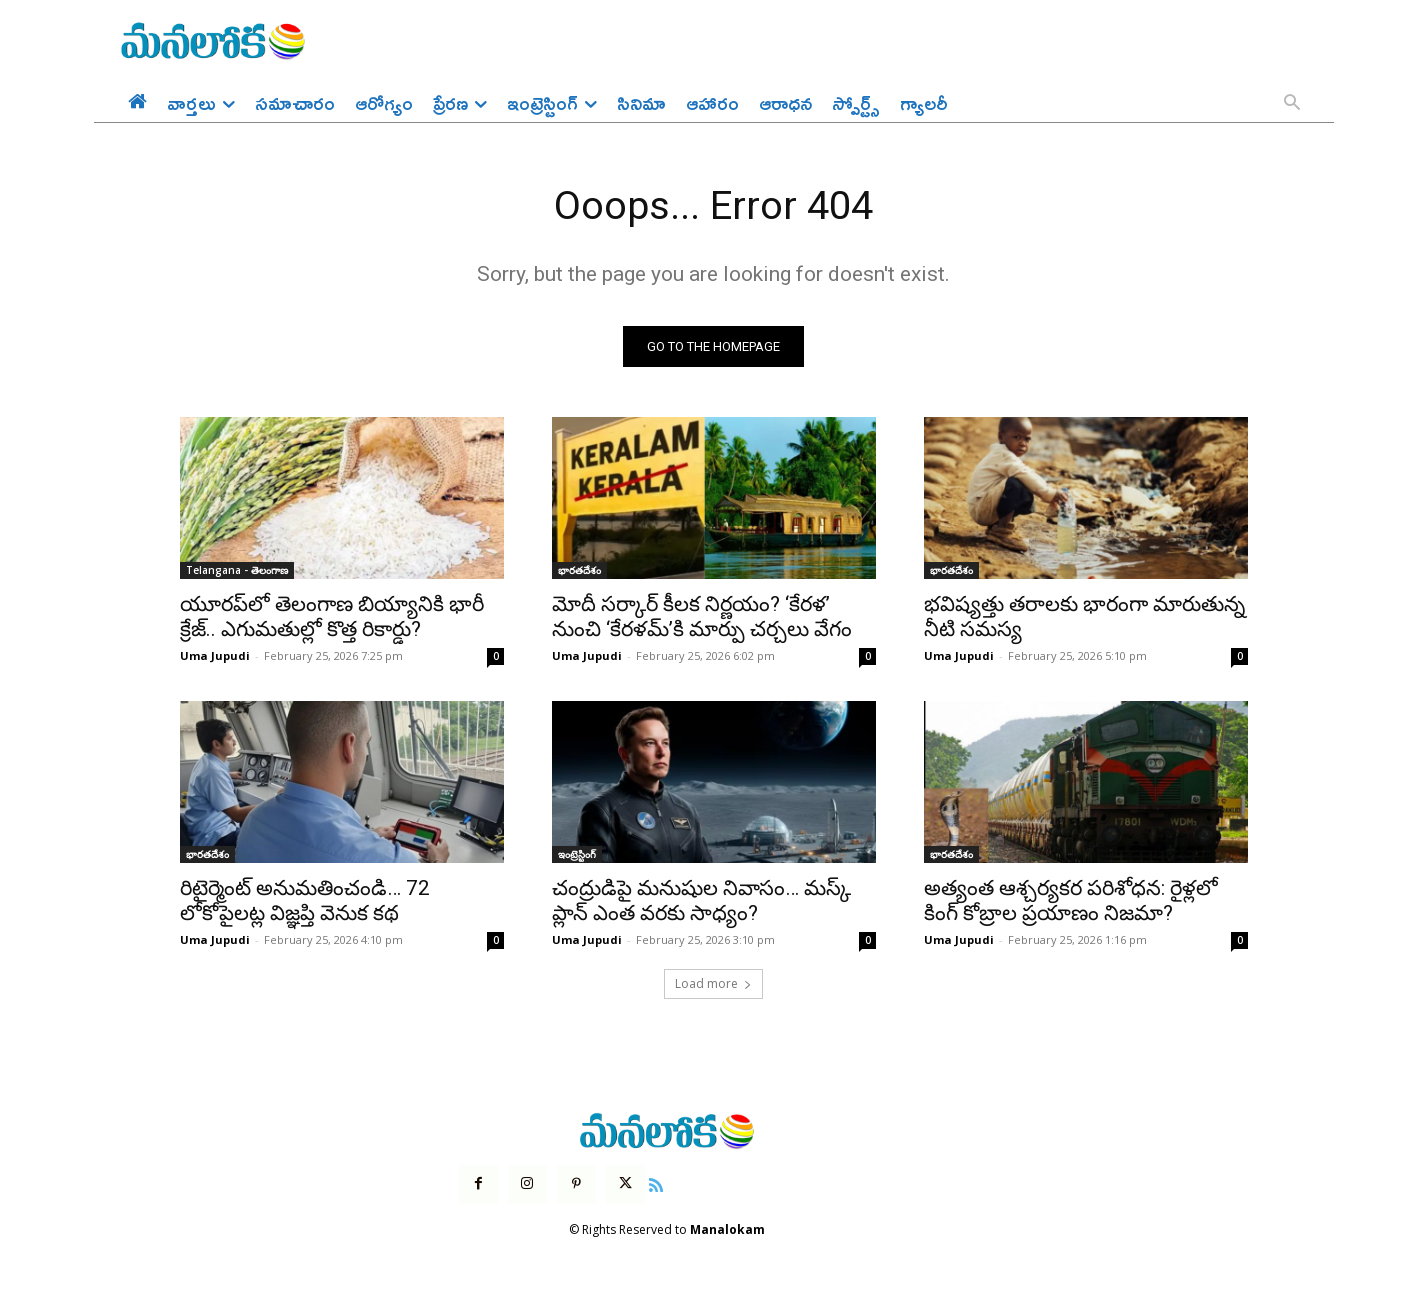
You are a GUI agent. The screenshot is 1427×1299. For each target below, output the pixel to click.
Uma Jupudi (215, 656)
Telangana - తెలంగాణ (237, 571)
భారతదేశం (579, 571)
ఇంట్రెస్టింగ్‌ (577, 855)
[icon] (656, 1184)
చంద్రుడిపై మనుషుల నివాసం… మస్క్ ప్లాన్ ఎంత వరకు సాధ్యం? (701, 901)
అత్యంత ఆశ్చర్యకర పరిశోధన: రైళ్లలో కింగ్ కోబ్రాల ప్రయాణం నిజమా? (1071, 901)
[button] (1292, 104)
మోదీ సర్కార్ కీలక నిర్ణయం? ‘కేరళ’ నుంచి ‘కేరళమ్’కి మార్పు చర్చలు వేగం (702, 617)
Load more (713, 984)
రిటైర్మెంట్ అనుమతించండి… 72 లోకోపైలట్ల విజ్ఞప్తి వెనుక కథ (305, 901)
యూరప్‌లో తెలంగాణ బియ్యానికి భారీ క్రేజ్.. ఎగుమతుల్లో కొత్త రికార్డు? (332, 617)
